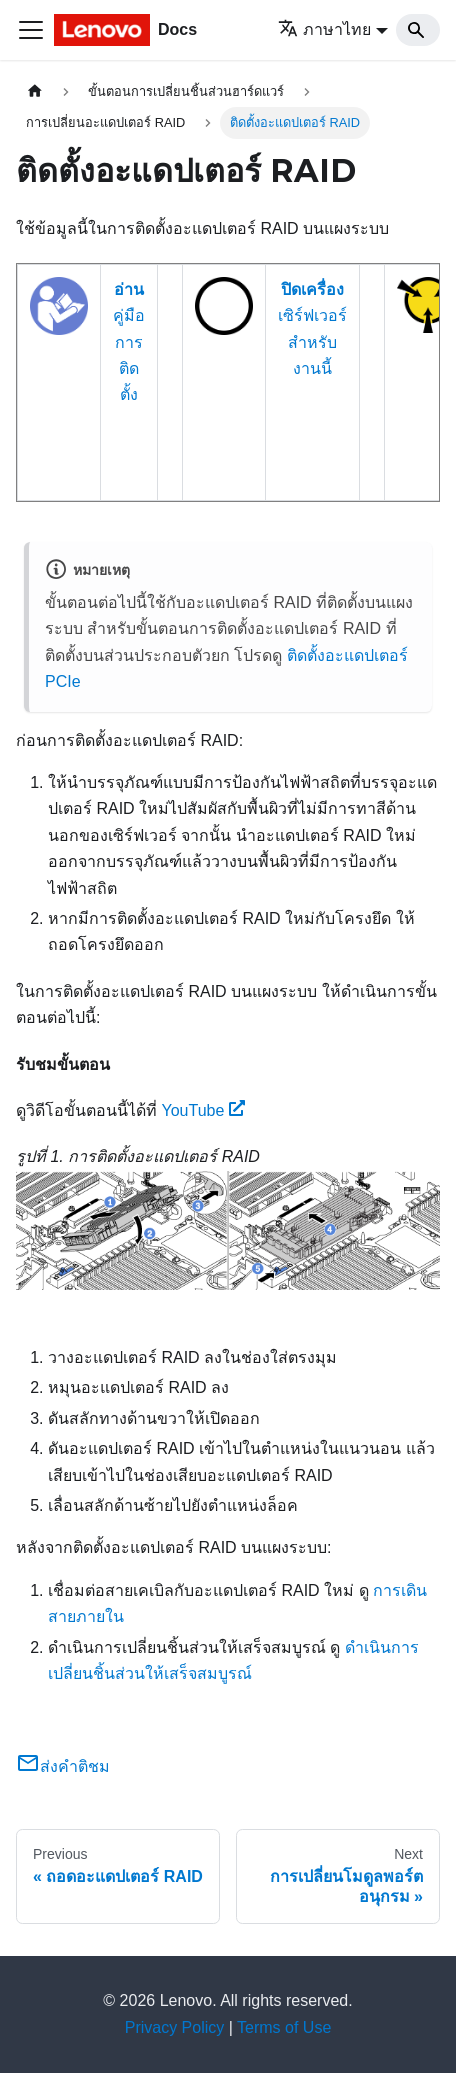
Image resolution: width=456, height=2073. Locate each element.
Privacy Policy (175, 2027)
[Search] (418, 30)
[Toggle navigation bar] (31, 30)
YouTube (203, 1110)
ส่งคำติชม (63, 1766)
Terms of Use (284, 2027)
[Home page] (35, 91)
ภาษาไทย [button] (324, 29)
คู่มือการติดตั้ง (129, 342)
